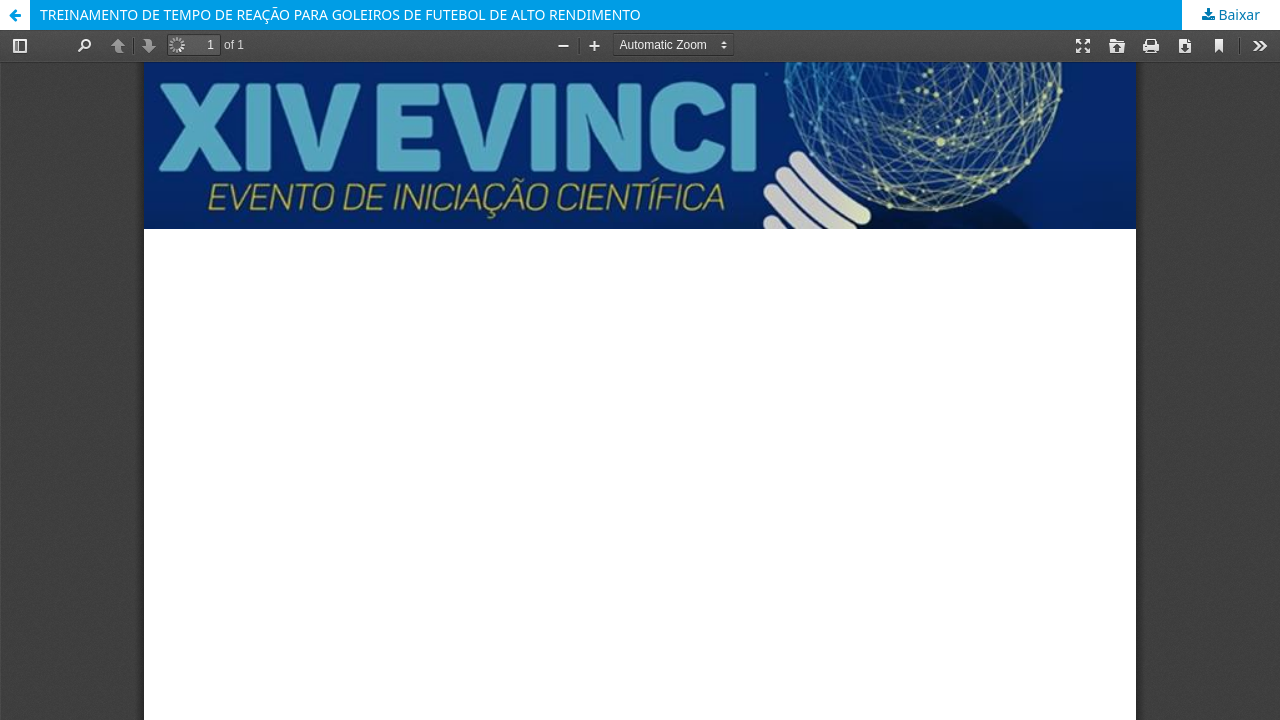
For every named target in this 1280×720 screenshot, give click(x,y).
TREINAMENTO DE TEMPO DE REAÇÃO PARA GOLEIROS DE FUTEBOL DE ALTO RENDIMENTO (340, 14)
